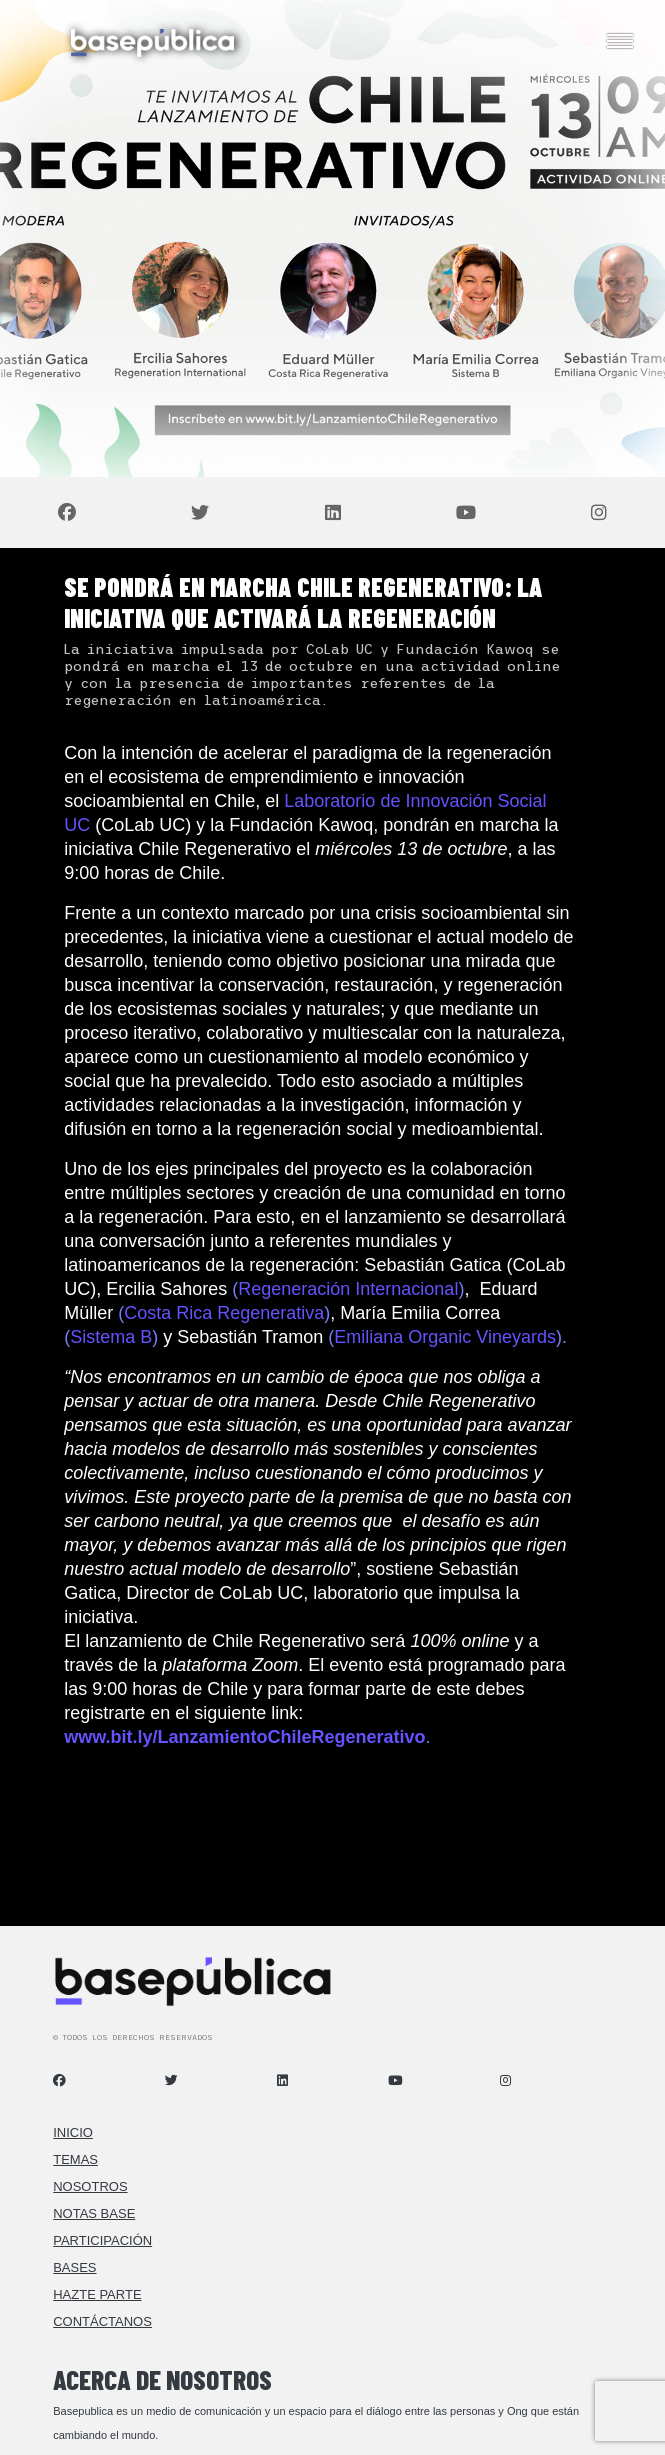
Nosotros (90, 2186)
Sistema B (111, 1337)
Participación (102, 2240)
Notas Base (94, 2213)
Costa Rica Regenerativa (224, 1313)
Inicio (73, 2132)
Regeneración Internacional (348, 1289)
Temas (75, 2159)
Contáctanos (102, 2321)
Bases (74, 2267)
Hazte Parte (97, 2294)
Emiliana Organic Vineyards (445, 1337)
